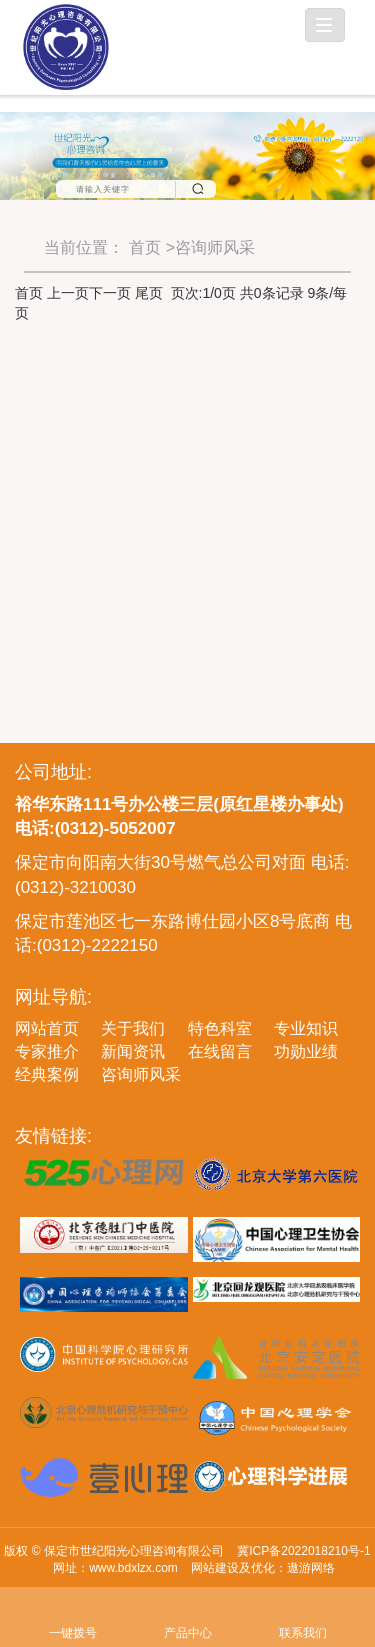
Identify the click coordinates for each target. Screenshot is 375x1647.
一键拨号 (72, 1605)
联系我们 (302, 1605)
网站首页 (47, 1028)
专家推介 (47, 1051)
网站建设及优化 (233, 1568)
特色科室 (220, 1028)
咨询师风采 (141, 1074)
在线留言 (220, 1051)
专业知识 (306, 1028)
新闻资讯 (133, 1051)
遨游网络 (311, 1568)
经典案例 (47, 1074)
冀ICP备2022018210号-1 (303, 1551)
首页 (145, 247)
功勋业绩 (306, 1051)
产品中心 (187, 1605)
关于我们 (133, 1028)
